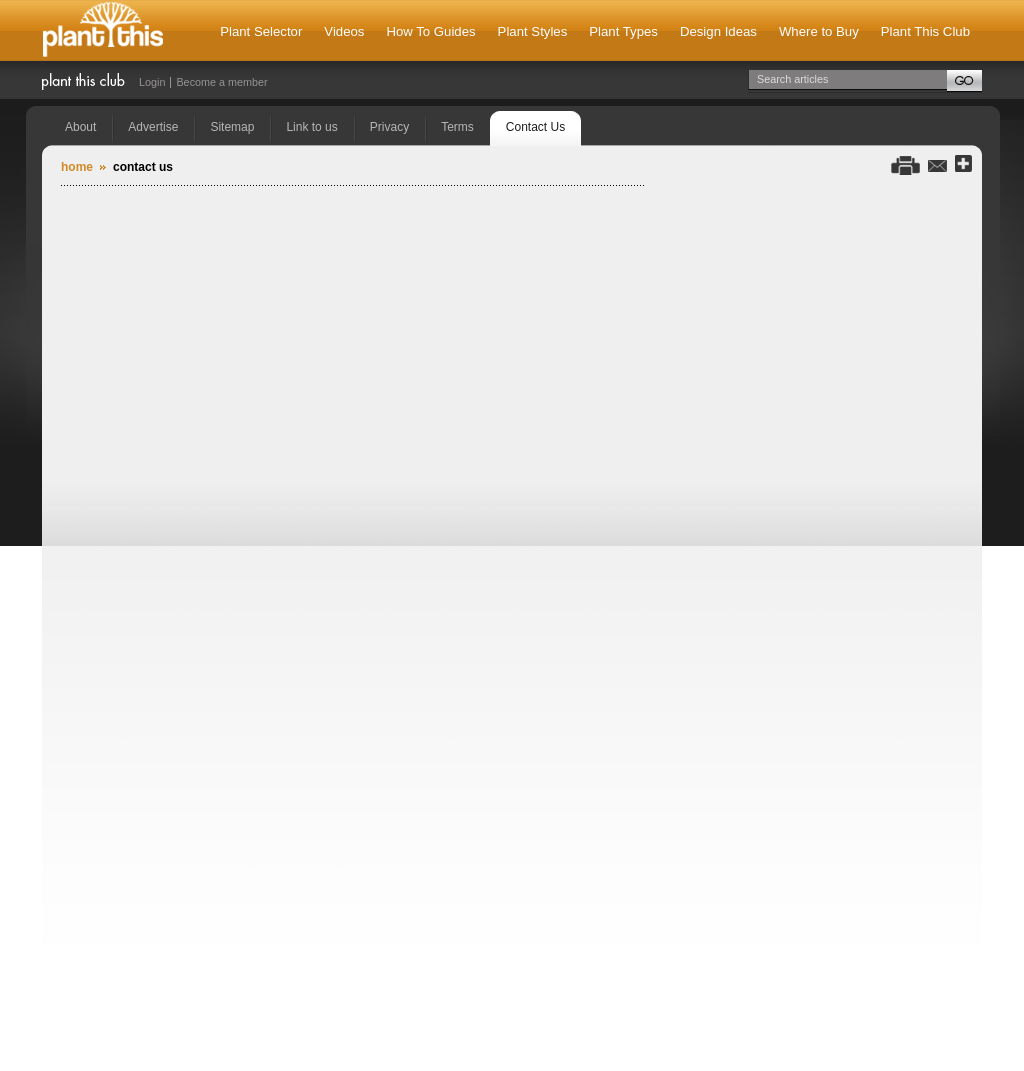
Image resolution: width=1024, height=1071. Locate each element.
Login (152, 82)
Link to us (311, 127)
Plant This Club (925, 31)
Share (963, 164)
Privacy (389, 127)
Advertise (153, 127)
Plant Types (623, 31)
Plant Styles (533, 31)
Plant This (103, 30)
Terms (457, 127)
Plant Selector (261, 31)
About (80, 127)
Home (77, 167)
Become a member (221, 82)
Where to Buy (819, 31)
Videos (344, 31)
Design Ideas (718, 31)
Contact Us (535, 127)
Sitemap (232, 127)
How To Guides (430, 31)
